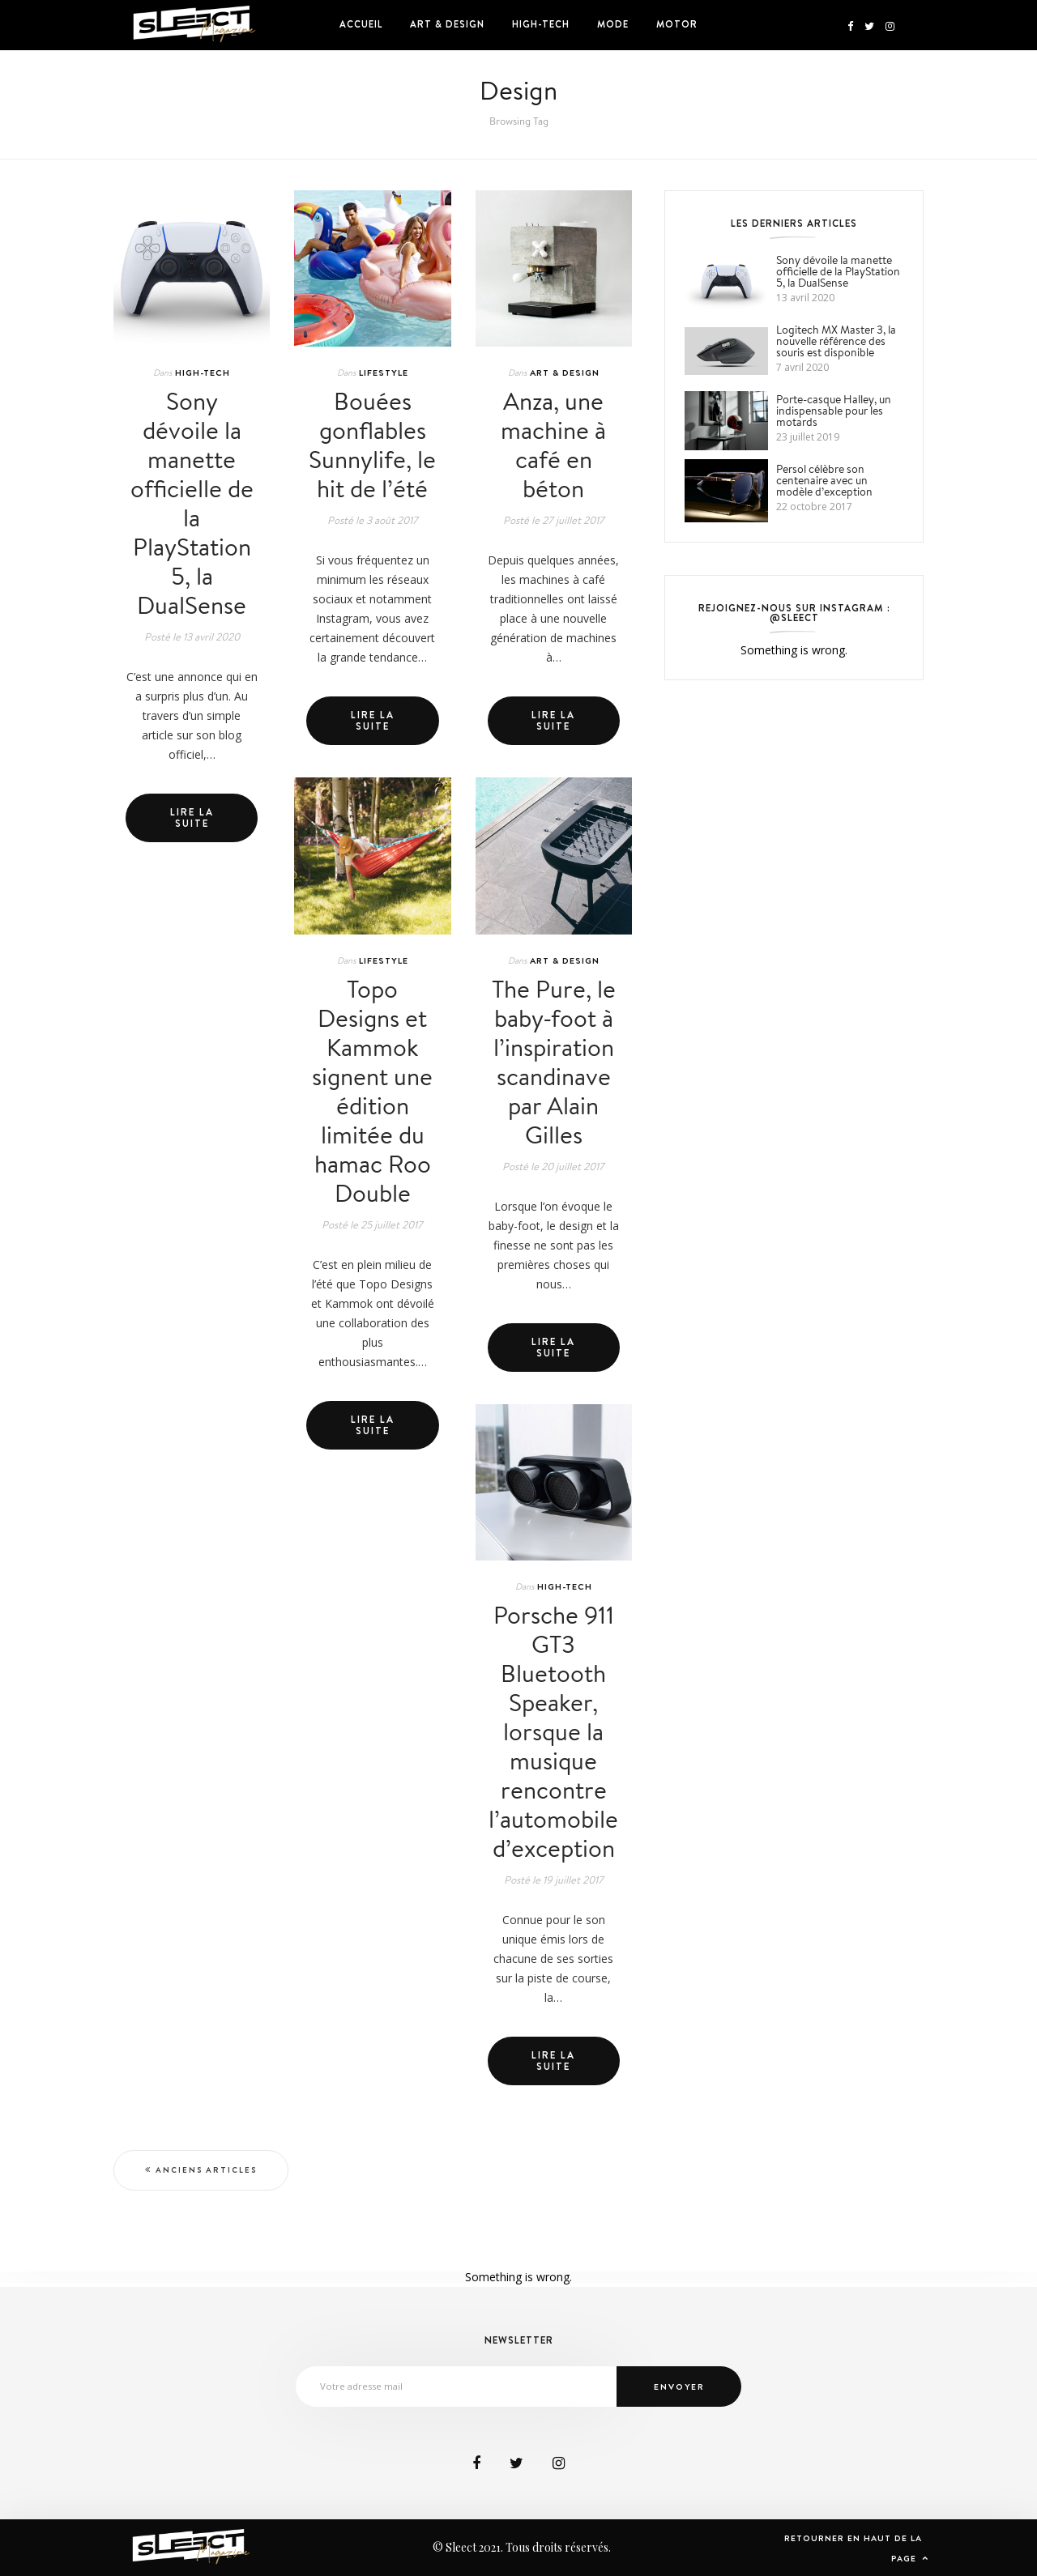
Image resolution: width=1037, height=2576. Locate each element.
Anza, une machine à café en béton (553, 445)
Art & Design (447, 24)
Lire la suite (192, 817)
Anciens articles (206, 2170)
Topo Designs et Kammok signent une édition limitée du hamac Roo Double (372, 1091)
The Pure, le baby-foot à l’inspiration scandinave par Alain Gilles (554, 1062)
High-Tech (541, 24)
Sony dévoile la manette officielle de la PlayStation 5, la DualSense (192, 503)
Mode (613, 24)
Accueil (360, 24)
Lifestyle (383, 372)
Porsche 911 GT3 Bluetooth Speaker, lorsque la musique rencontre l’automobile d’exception (553, 1731)
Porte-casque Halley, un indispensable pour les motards (833, 410)
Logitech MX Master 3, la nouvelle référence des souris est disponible (836, 341)
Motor (677, 24)
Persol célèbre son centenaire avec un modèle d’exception (824, 480)
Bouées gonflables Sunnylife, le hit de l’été (372, 445)
